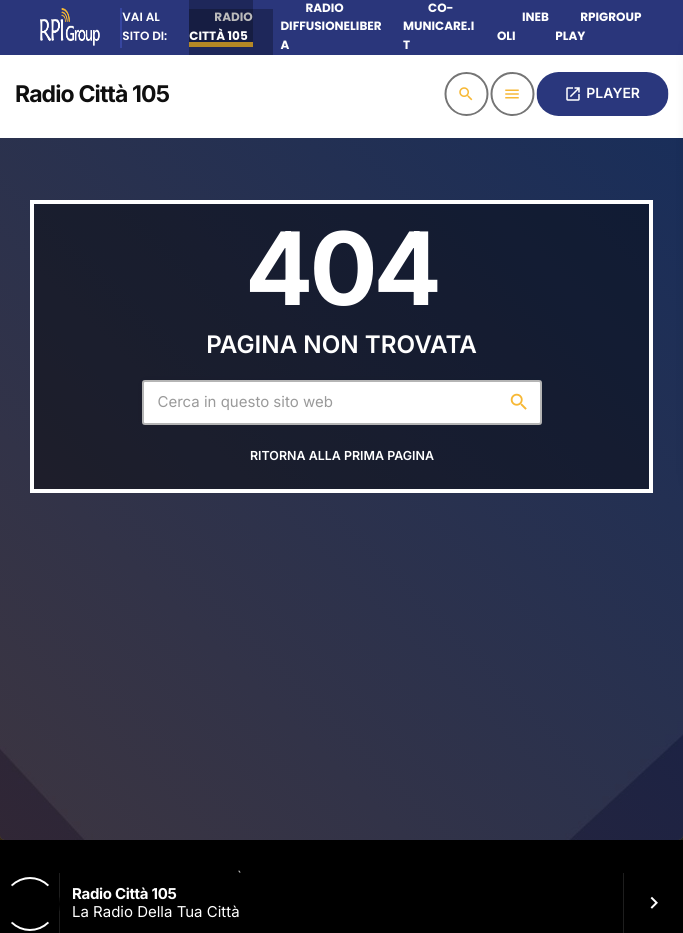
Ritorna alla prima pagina (342, 456)
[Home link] (92, 94)
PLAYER (602, 94)
